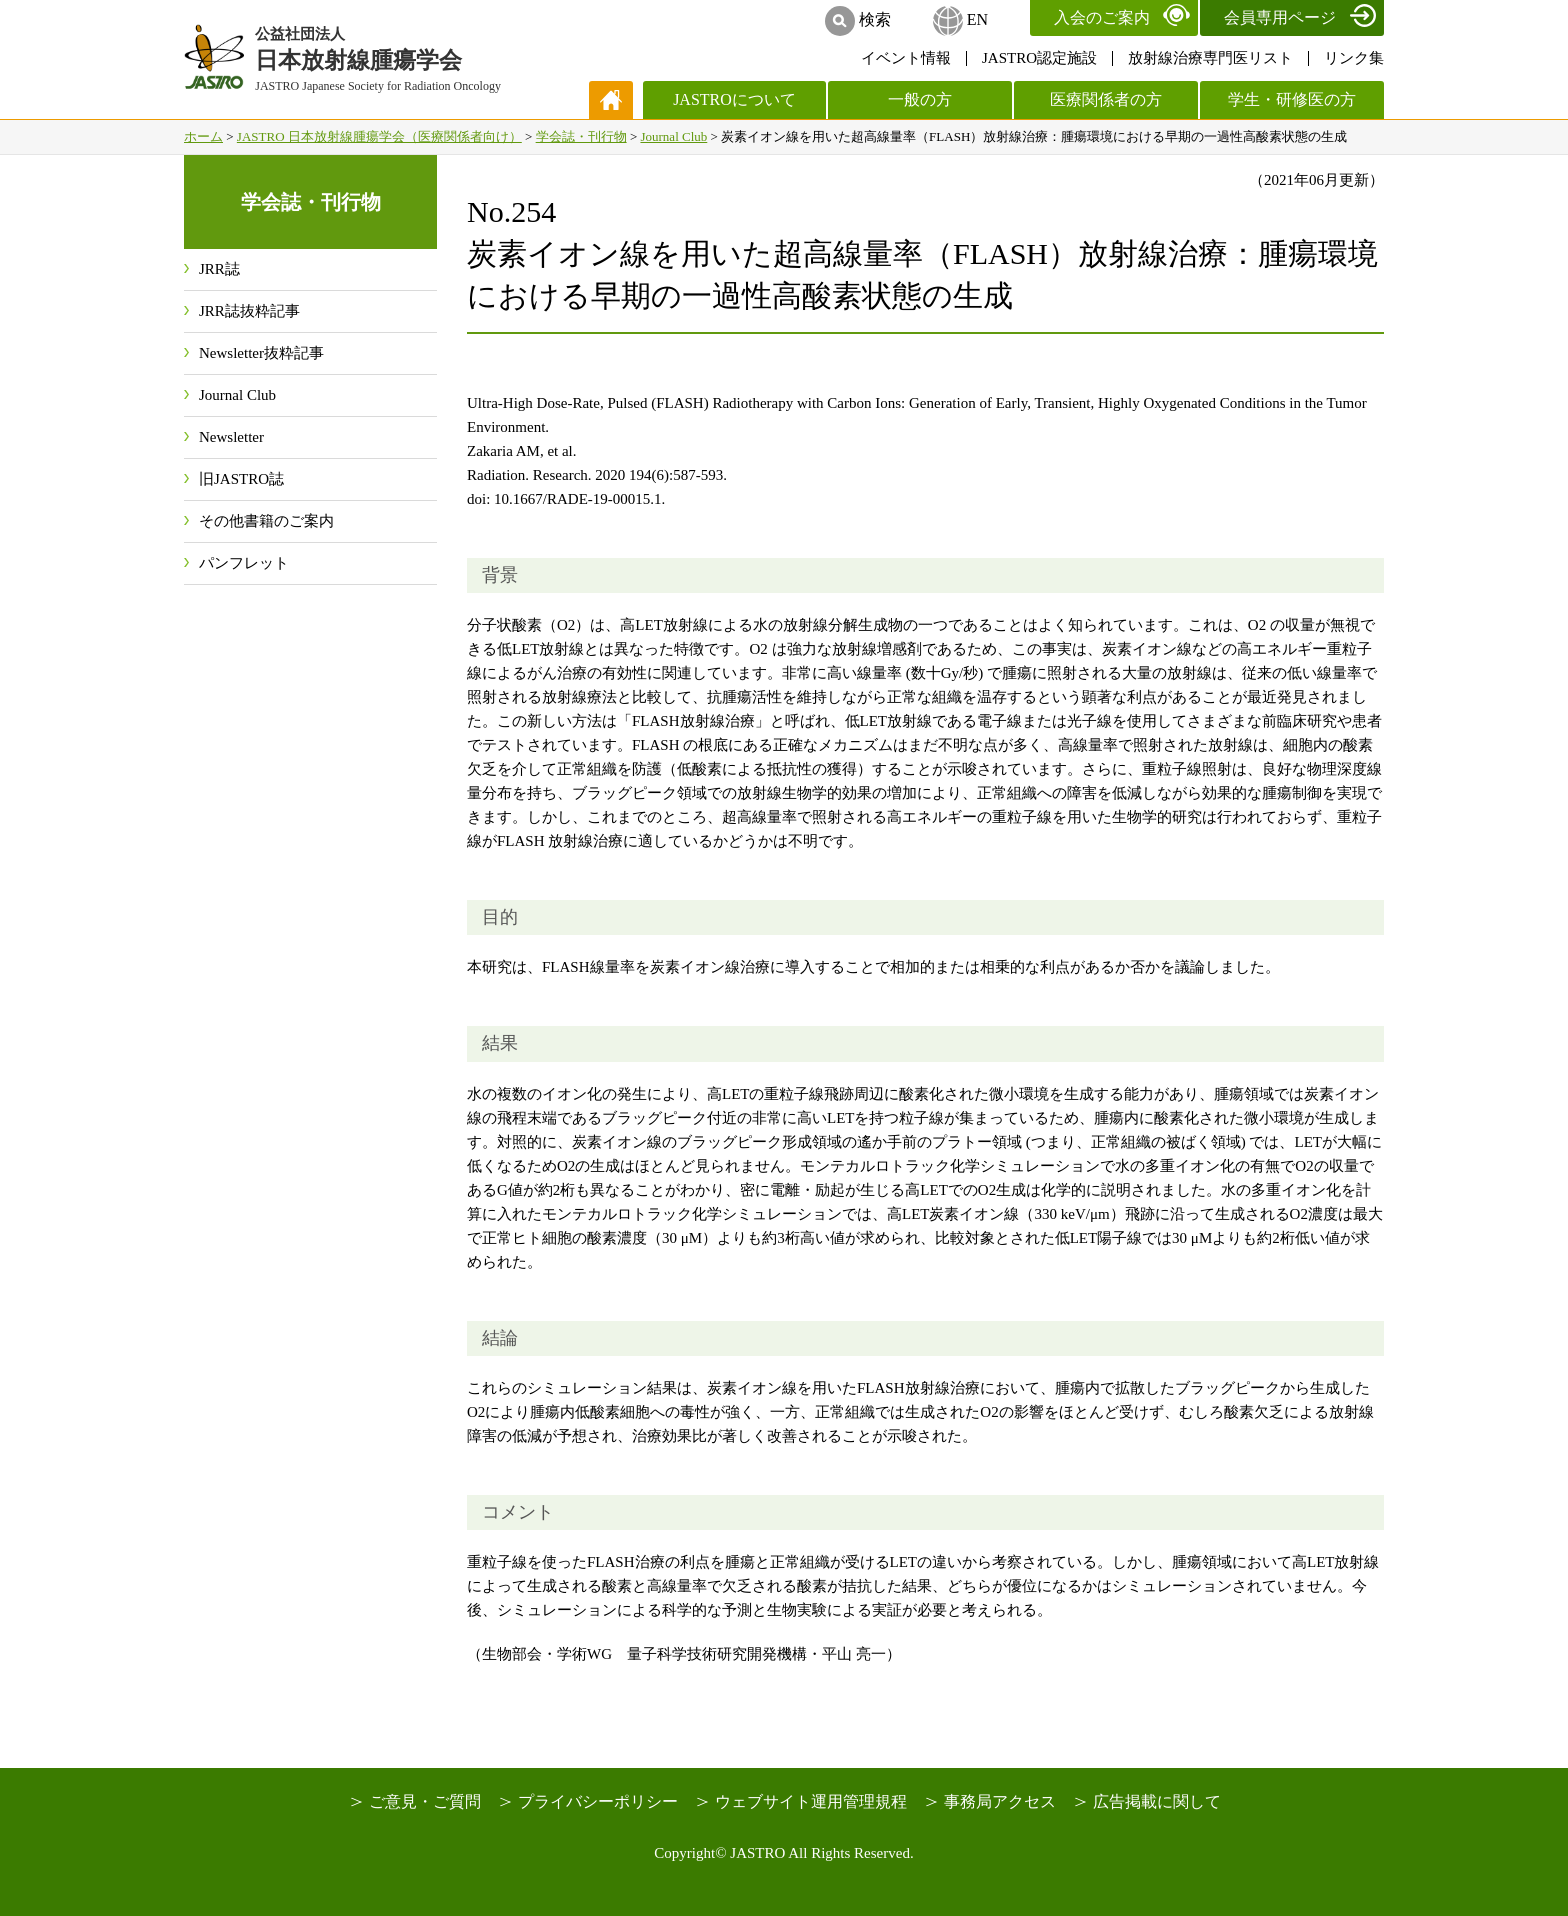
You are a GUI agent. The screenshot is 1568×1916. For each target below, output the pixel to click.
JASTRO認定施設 (1039, 58)
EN (977, 19)
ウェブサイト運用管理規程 (811, 1801)
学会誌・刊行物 (581, 136)
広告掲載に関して (1157, 1801)
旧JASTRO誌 (241, 479)
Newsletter (231, 437)
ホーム (203, 136)
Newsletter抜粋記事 (261, 353)
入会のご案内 (1102, 17)
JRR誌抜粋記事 (249, 311)
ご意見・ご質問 (425, 1801)
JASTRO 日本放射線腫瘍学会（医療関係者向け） (379, 136)
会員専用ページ (1280, 17)
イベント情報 (906, 58)
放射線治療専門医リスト (1210, 58)
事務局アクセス (1000, 1801)
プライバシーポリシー (598, 1801)
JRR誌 (219, 269)
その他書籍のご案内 (266, 521)
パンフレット (244, 563)
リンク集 (1354, 58)
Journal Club (673, 136)
